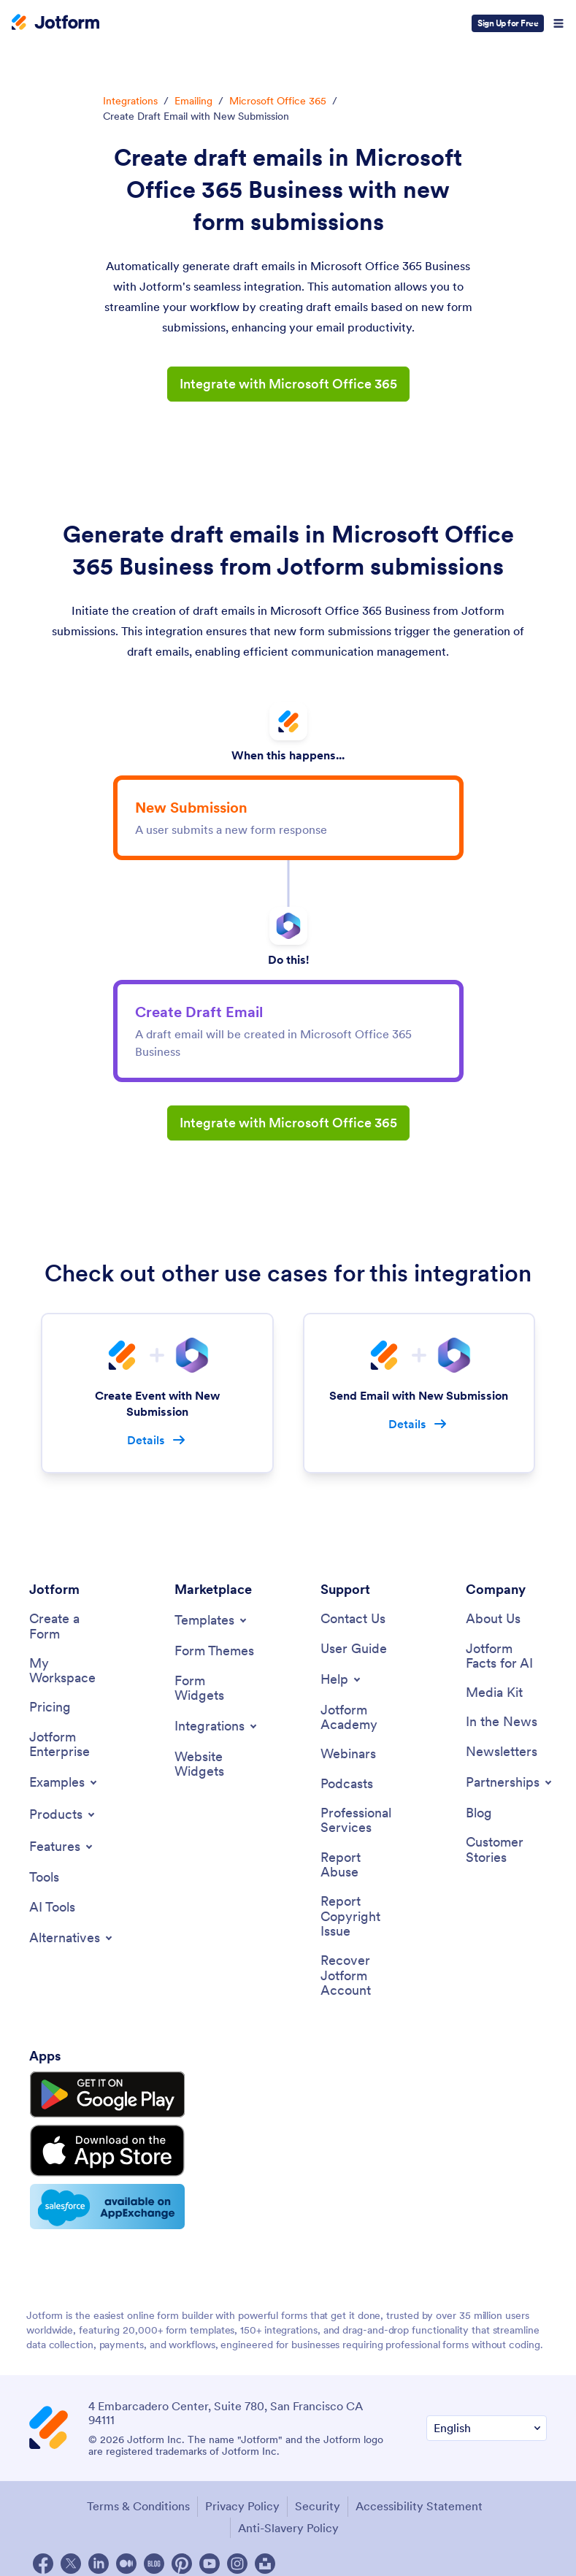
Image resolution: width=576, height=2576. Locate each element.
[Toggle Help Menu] (341, 1680)
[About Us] (493, 1620)
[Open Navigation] (558, 23)
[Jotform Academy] (361, 1718)
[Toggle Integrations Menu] (216, 1727)
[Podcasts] (346, 1786)
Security (317, 2495)
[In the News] (501, 1724)
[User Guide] (353, 1649)
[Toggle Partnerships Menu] (510, 1784)
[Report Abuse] (361, 1867)
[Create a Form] (69, 1627)
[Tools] (44, 1880)
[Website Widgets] (215, 1766)
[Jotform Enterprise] (69, 1746)
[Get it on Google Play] (97, 2096)
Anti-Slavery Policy (288, 2516)
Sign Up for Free (507, 23)
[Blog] (479, 1816)
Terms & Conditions (138, 2495)
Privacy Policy (242, 2495)
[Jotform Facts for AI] (506, 1656)
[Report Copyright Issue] (361, 1920)
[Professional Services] (361, 1823)
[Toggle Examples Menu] (64, 1785)
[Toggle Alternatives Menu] (72, 1941)
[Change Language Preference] (486, 2417)
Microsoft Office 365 (277, 100)
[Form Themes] (214, 1652)
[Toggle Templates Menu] (211, 1621)
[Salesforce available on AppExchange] (97, 2196)
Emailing (193, 100)
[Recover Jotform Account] (361, 1980)
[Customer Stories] (506, 1853)
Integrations (130, 100)
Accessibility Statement (419, 2495)
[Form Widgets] (215, 1688)
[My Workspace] (69, 1671)
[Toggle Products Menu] (63, 1817)
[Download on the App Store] (97, 2145)
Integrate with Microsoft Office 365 (288, 383)
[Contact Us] (352, 1620)
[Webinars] (348, 1756)
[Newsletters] (501, 1753)
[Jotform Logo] (55, 23)
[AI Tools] (52, 1910)
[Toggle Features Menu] (62, 1849)
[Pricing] (50, 1709)
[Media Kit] (494, 1694)
